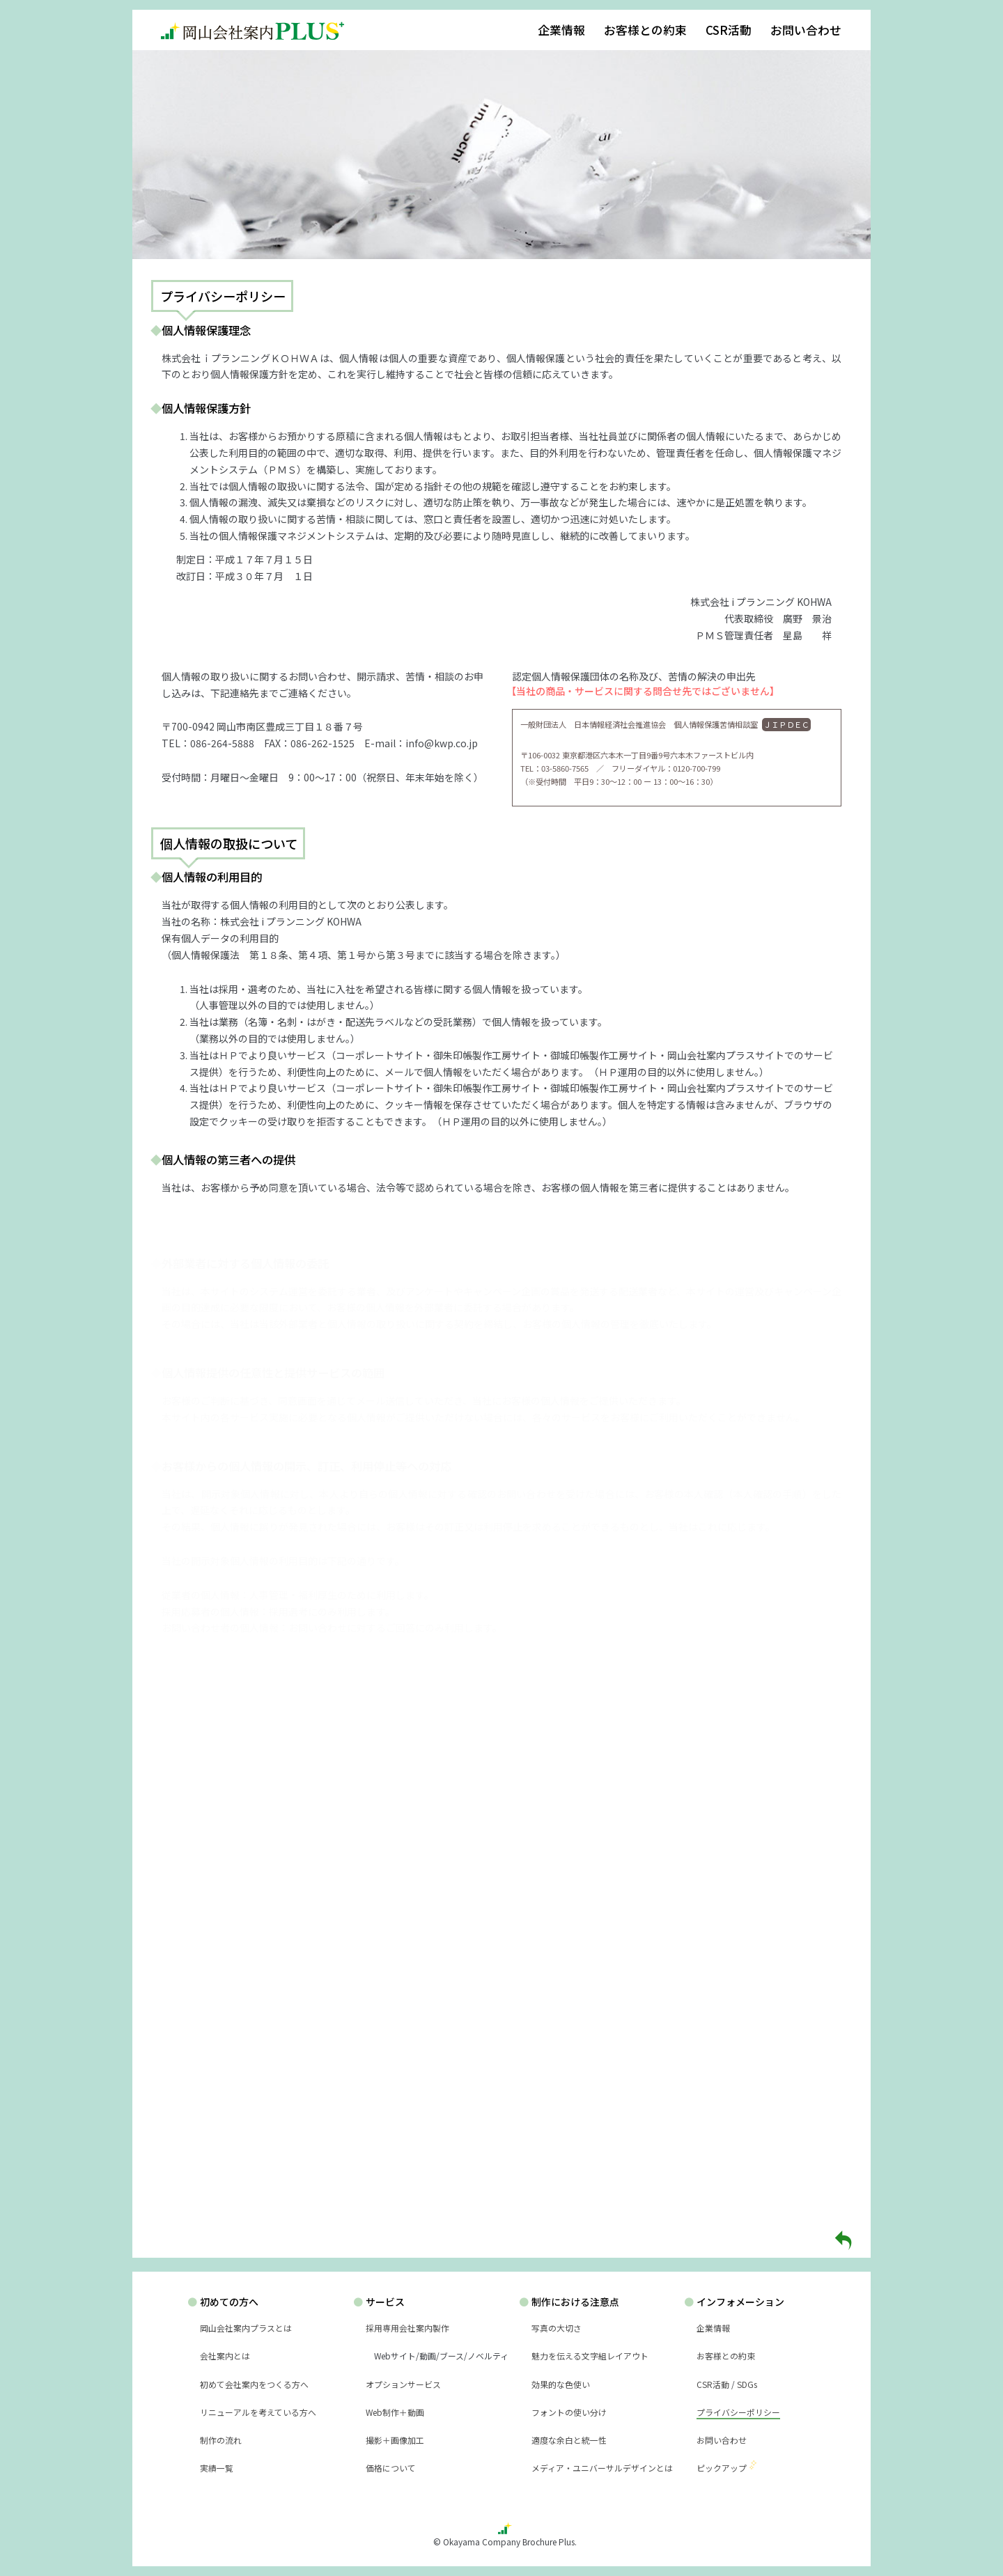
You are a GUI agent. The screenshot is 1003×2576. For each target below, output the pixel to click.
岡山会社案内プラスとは (246, 2328)
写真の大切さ (556, 2328)
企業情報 (561, 30)
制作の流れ (221, 2440)
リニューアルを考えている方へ (258, 2412)
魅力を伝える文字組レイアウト (589, 2356)
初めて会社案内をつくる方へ (254, 2384)
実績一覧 (216, 2468)
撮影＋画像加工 (395, 2440)
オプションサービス (403, 2384)
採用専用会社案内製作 (407, 2328)
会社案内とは (225, 2356)
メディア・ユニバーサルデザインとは (602, 2468)
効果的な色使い (560, 2384)
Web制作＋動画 (395, 2412)
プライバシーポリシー (738, 2412)
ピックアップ (722, 2468)
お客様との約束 (645, 30)
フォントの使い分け (569, 2412)
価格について (391, 2468)
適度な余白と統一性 (569, 2440)
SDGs (747, 2384)
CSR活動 (729, 30)
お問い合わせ (805, 30)
